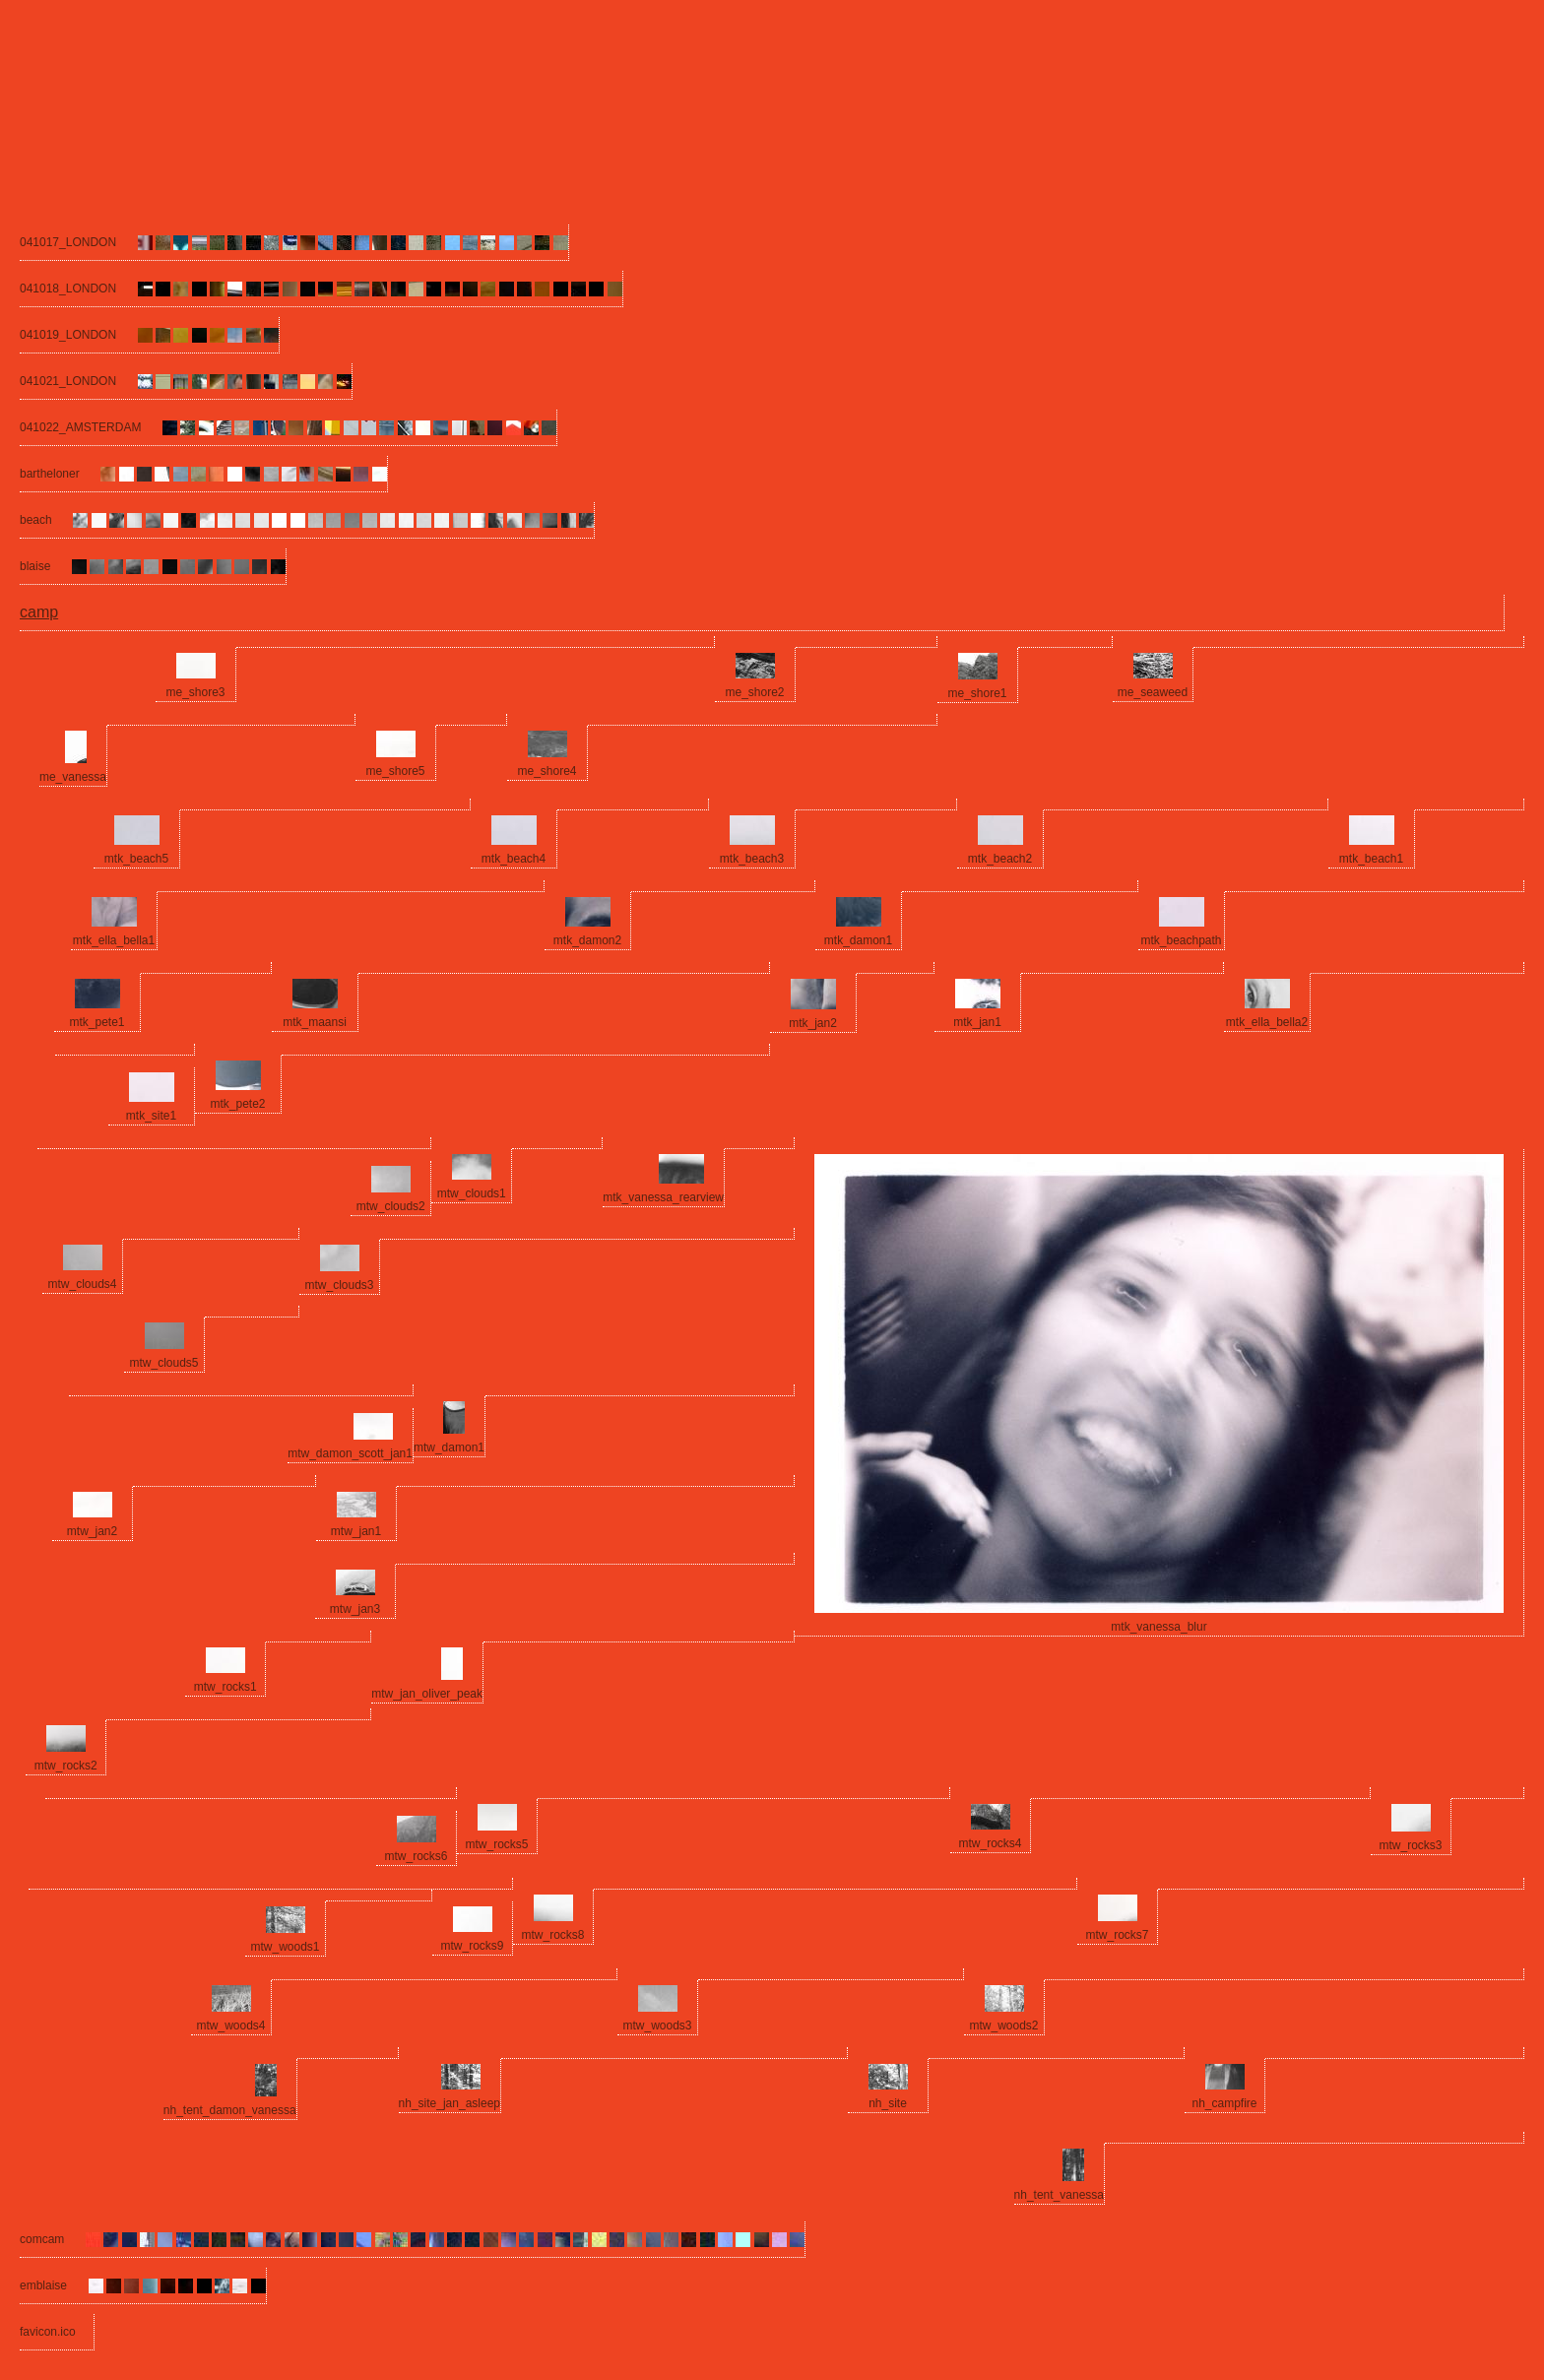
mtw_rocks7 (1116, 1935)
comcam (42, 2239)
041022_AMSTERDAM (80, 427)
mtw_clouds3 (338, 1285)
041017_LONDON (68, 242)
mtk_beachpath (1180, 940)
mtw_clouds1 (471, 1193)
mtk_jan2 (813, 1023)
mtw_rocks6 (415, 1856)
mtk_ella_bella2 (1267, 1022)
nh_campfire (1223, 2103)
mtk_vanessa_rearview (663, 1197)
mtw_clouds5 (163, 1363)
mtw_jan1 (356, 1531)
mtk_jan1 (977, 1022)
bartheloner (50, 474)
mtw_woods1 (284, 1947)
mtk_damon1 (858, 940)
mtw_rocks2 (65, 1765)
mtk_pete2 (237, 1104)
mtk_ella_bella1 (114, 940)
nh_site (887, 2103)
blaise (35, 566)
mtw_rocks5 (496, 1844)
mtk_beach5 (136, 859)
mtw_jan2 (92, 1531)
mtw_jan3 (355, 1609)
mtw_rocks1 (225, 1687)
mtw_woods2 (1003, 2025)
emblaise (43, 2285)
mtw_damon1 (449, 1447)
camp (39, 612)
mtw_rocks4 (989, 1843)
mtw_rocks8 (552, 1935)
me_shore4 (546, 771)
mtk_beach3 (752, 859)
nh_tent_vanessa (1059, 2195)
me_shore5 (394, 771)
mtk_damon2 (587, 940)
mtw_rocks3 (1410, 1845)
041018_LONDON (68, 288)
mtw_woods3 (656, 2025)
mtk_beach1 (1371, 859)
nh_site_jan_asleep (449, 2103)
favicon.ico (48, 2332)
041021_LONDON (68, 381)
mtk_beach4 (514, 859)
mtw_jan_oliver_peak (426, 1694)
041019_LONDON (68, 335)
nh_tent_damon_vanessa (229, 2110)
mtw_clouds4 (81, 1284)
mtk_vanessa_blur (1158, 1627)
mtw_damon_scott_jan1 (350, 1453)
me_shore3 (195, 692)
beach (36, 520)
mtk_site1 (151, 1116)
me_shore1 (976, 693)
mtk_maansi (315, 1022)
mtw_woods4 (230, 2025)
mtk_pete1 (96, 1022)
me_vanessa (72, 777)
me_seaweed (1153, 692)
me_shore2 (754, 692)
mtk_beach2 (1000, 859)
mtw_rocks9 (471, 1946)
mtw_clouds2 (390, 1206)
